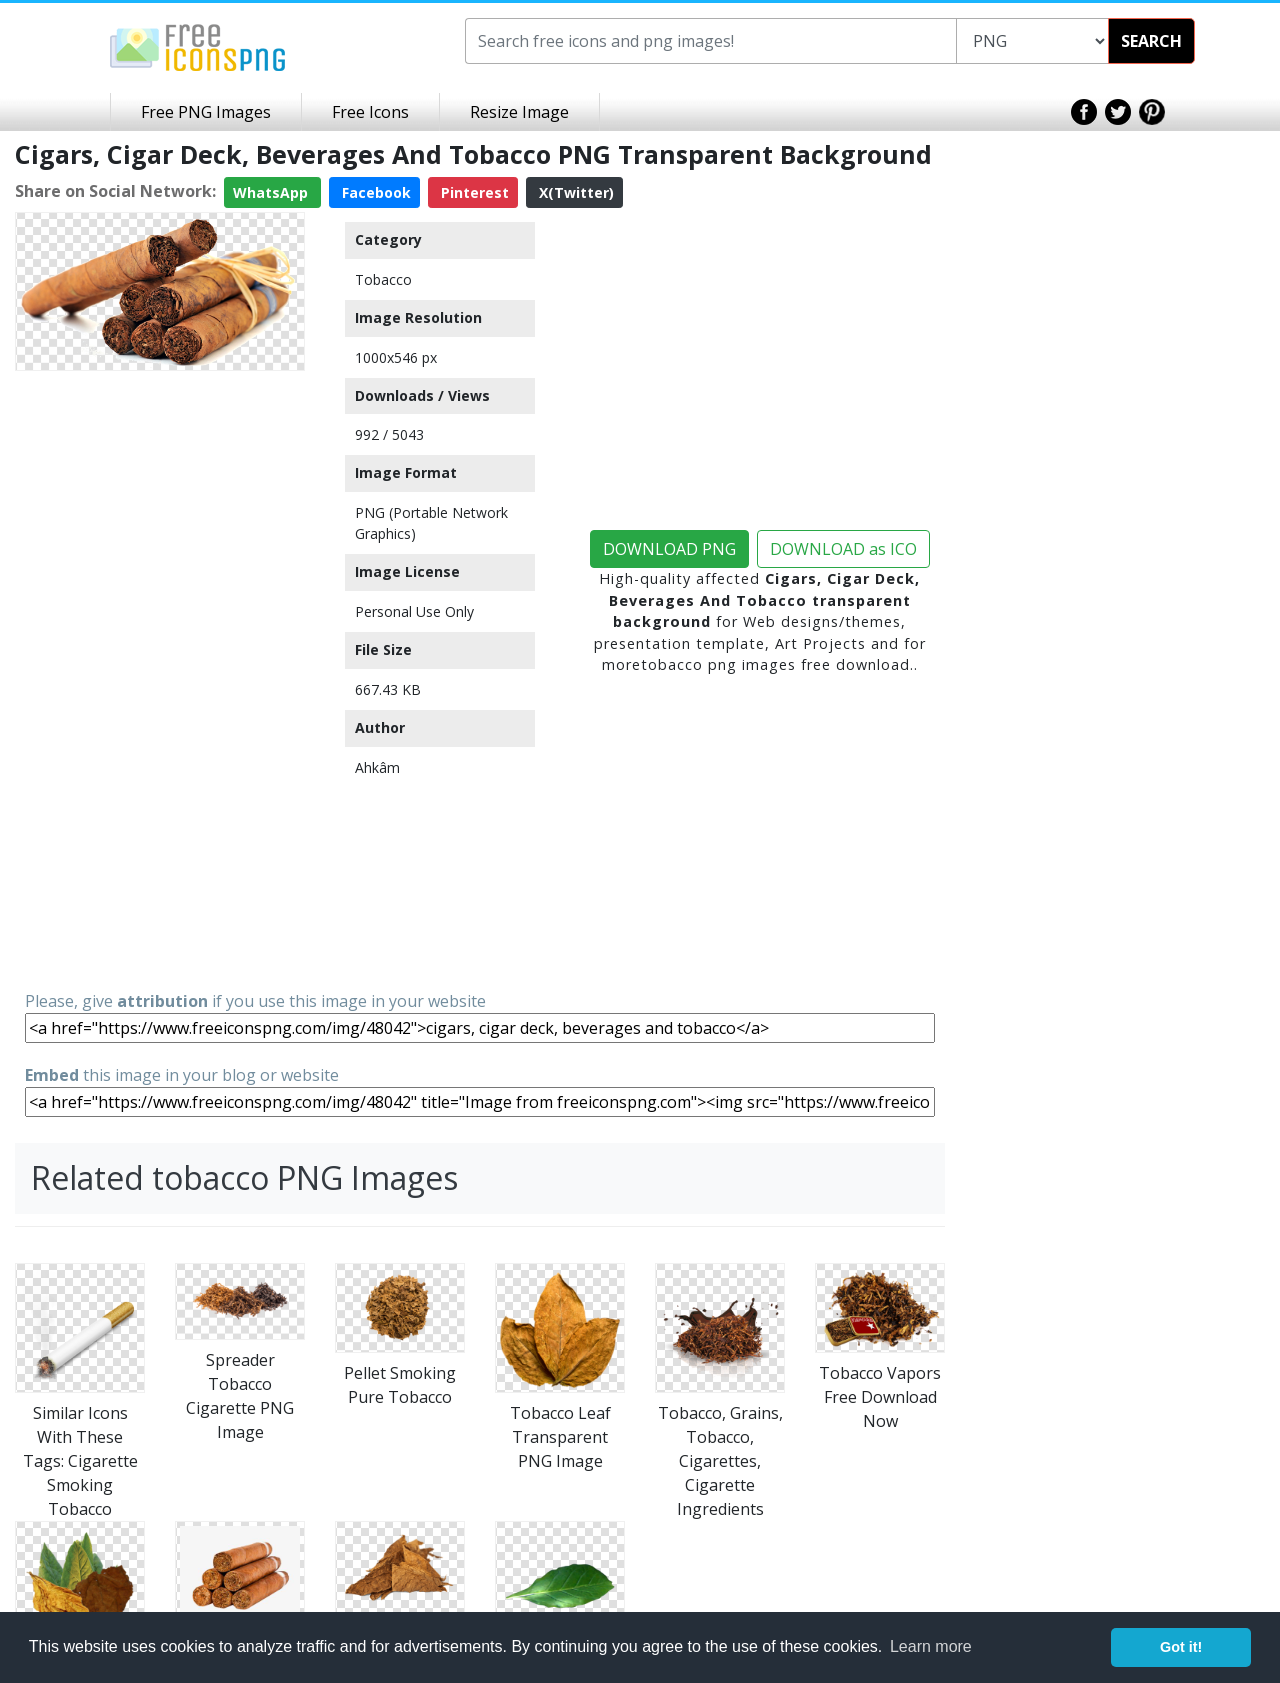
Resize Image (519, 112)
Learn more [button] (931, 1646)
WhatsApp (272, 192)
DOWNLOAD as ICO (843, 549)
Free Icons (370, 112)
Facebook (374, 192)
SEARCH (1151, 41)
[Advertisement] (160, 679)
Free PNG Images (206, 112)
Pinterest (473, 192)
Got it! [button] (1181, 1647)
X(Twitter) (574, 192)
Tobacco (383, 279)
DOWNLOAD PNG (669, 549)
